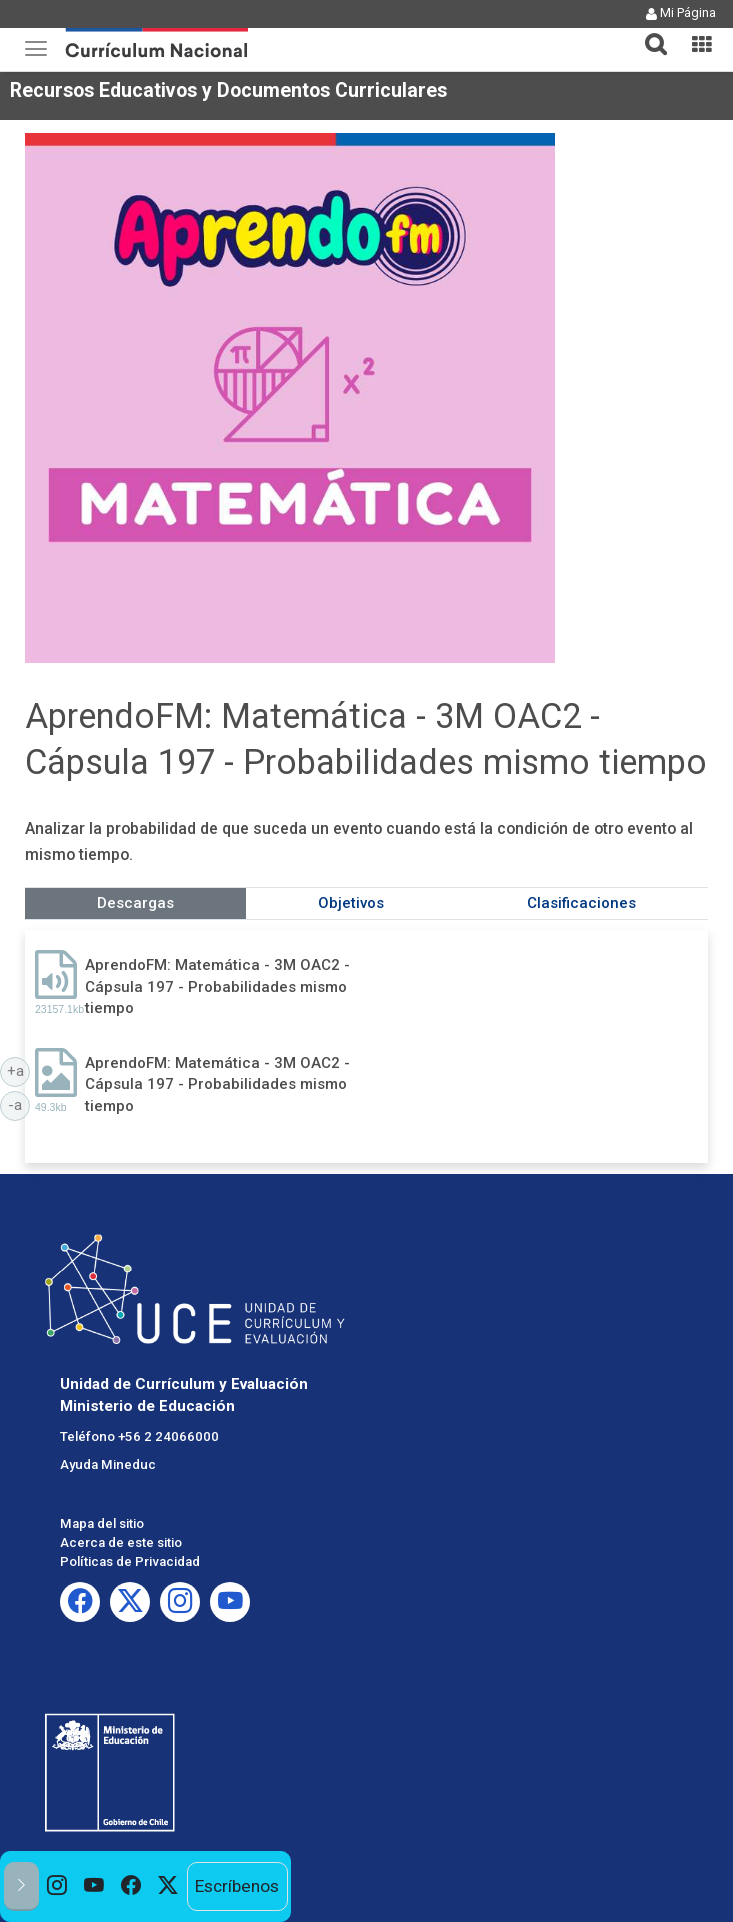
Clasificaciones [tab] (581, 903)
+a (19, 1070)
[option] (57, 1886)
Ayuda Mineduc (108, 1464)
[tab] (648, 32)
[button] (648, 32)
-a (19, 1104)
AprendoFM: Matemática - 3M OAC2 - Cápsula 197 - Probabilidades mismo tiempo (217, 986)
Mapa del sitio (102, 1523)
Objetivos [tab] (351, 903)
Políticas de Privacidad (130, 1561)
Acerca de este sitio (121, 1542)
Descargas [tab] (135, 903)
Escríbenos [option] (237, 1886)
